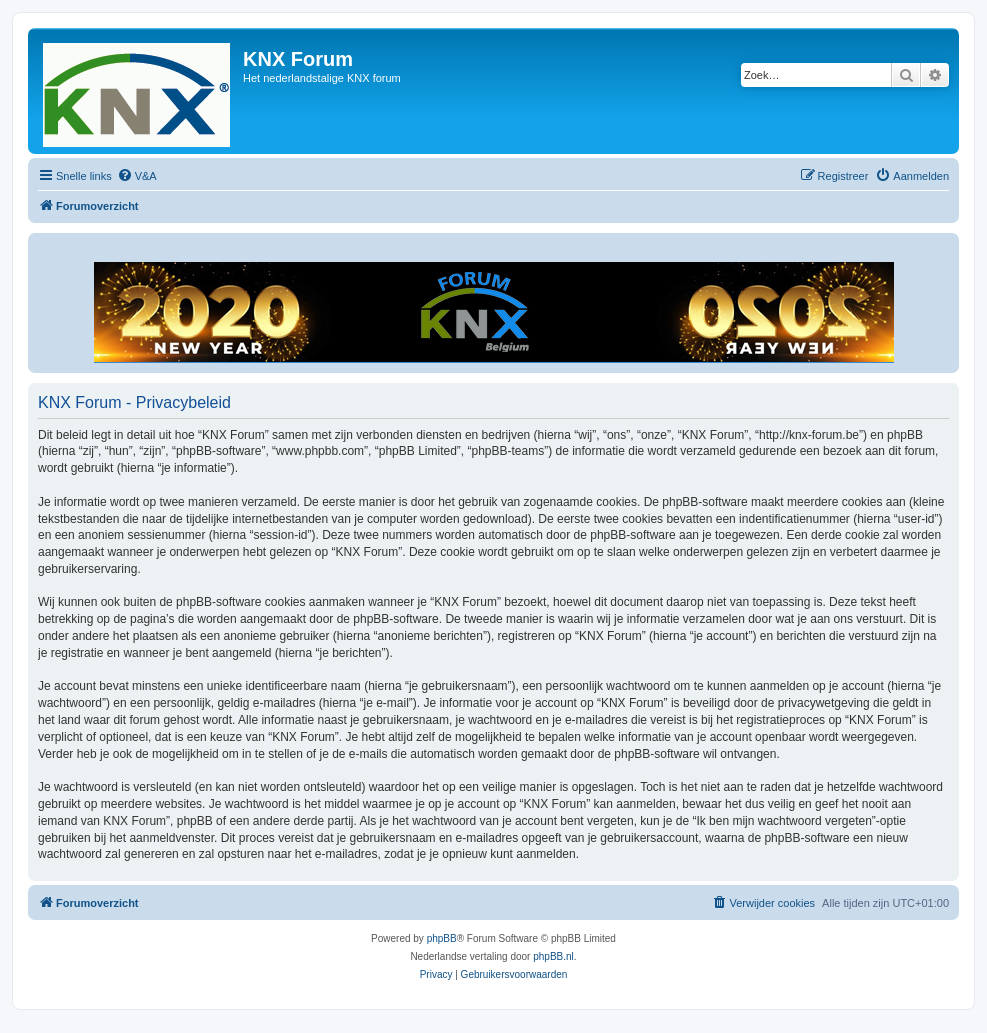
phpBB (442, 938)
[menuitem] (137, 176)
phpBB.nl (553, 956)
